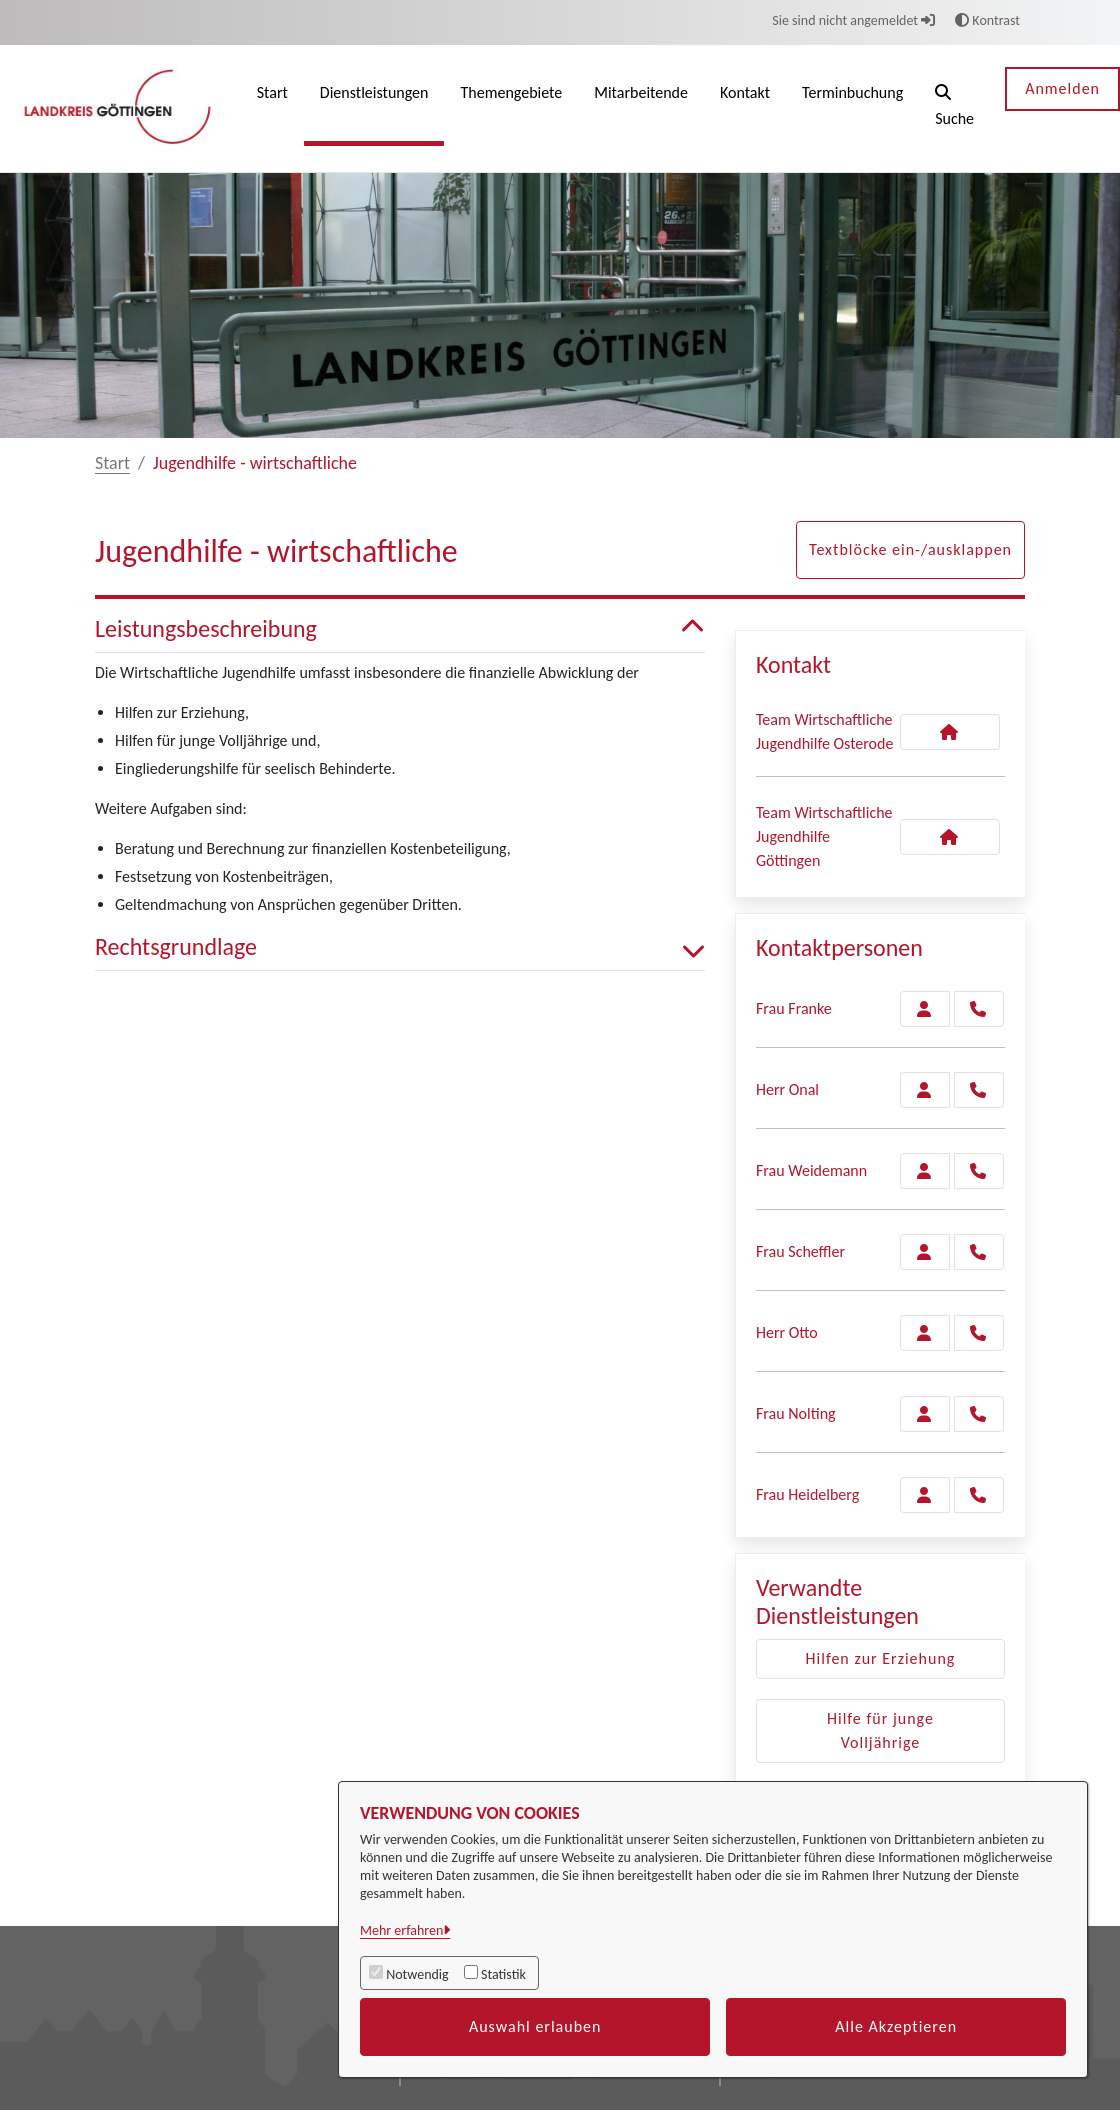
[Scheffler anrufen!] (979, 1252)
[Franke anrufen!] (979, 1009)
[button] (954, 108)
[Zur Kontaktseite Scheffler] (925, 1252)
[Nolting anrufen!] (979, 1414)
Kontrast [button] (987, 20)
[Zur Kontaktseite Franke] (925, 1009)
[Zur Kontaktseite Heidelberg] (925, 1495)
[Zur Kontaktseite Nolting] (925, 1414)
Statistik (503, 1974)
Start (112, 463)
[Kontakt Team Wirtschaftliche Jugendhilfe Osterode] (950, 732)
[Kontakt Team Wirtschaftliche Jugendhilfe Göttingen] (950, 837)
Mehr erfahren (401, 1930)
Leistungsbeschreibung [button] (400, 629)
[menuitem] (272, 108)
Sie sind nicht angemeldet (853, 20)
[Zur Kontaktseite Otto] (925, 1333)
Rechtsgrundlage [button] (400, 947)
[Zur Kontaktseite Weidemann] (925, 1171)
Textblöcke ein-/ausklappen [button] (910, 549)
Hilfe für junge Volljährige (880, 1730)
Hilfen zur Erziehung (881, 1658)
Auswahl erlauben (535, 2026)
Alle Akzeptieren (896, 2026)
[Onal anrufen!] (979, 1090)
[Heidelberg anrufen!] (979, 1495)
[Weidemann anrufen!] (979, 1171)
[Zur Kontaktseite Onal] (925, 1090)
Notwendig (417, 1974)
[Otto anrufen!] (979, 1333)
